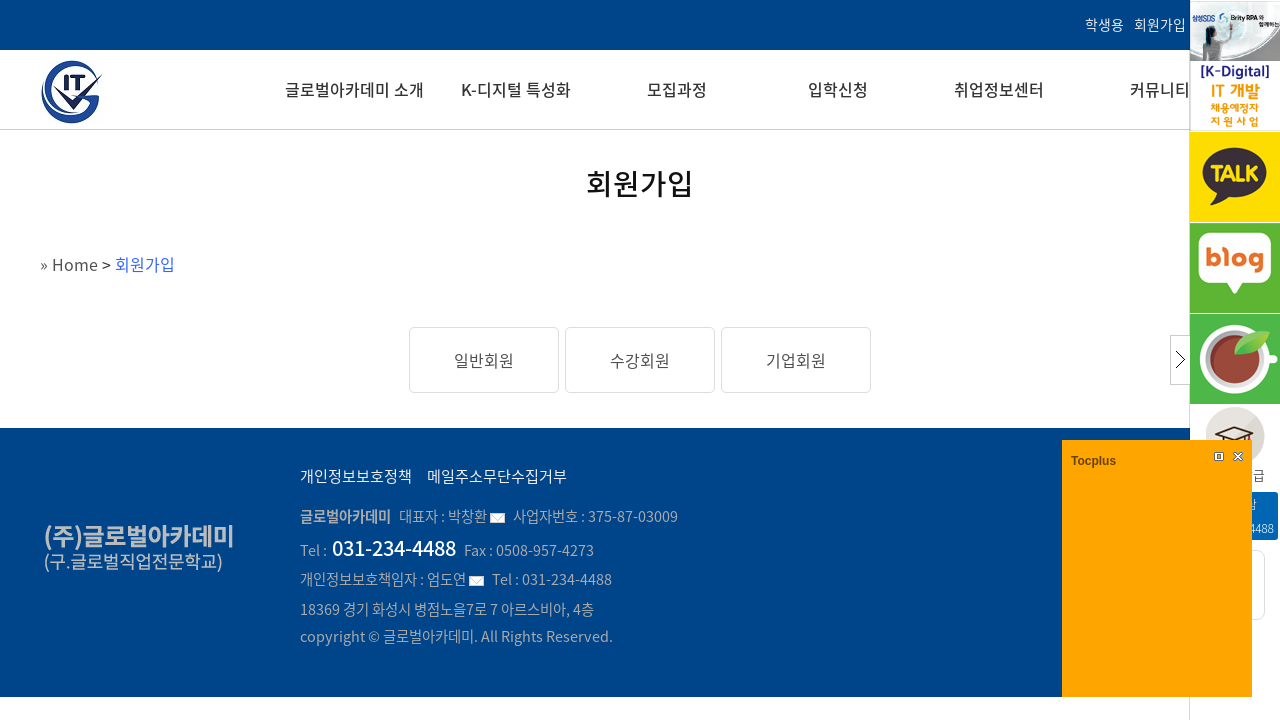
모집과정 (677, 89)
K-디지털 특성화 (516, 89)
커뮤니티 (1160, 89)
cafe (1235, 359)
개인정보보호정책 (356, 475)
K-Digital (1235, 66)
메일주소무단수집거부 (497, 475)
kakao (1235, 177)
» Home (69, 264)
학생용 (1104, 24)
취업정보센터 (999, 89)
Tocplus (1093, 461)
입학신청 (838, 89)
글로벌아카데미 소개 (354, 89)
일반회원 (484, 360)
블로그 (1235, 268)
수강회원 (640, 360)
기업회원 (796, 360)
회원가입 (1160, 24)
